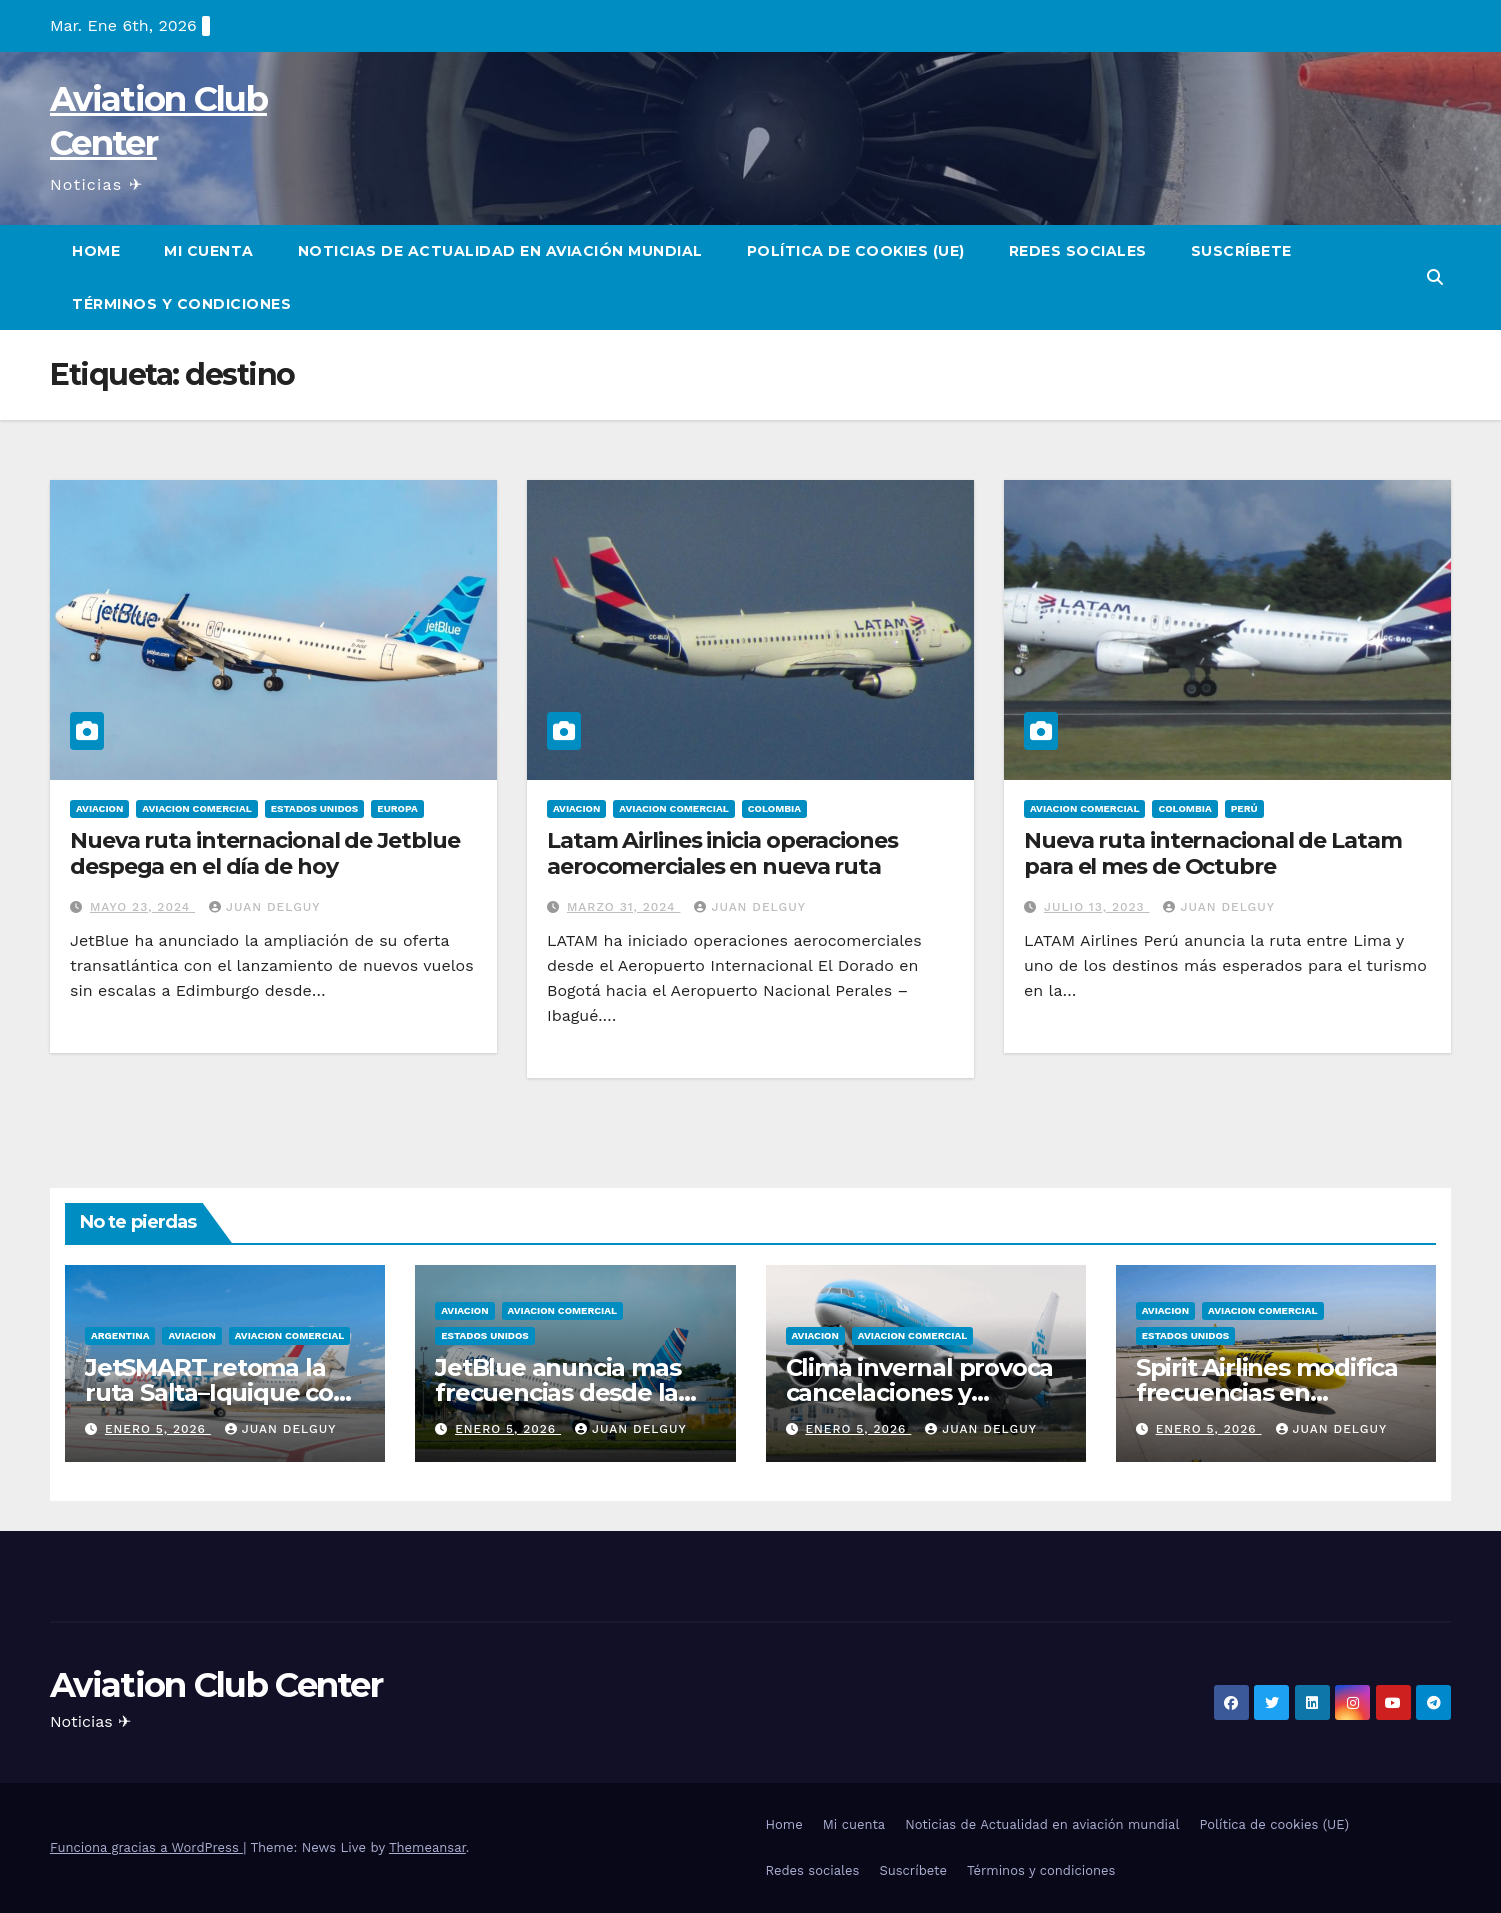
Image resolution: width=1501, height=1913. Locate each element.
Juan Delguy (264, 907)
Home (96, 251)
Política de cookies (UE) (856, 251)
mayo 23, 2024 (142, 907)
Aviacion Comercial (196, 808)
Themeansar (427, 1847)
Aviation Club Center (216, 1685)
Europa (397, 808)
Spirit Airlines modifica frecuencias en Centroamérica (1267, 1392)
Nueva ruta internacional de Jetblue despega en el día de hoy (265, 853)
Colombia (774, 808)
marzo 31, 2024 (624, 907)
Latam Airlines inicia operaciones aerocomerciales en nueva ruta (722, 853)
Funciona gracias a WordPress (146, 1847)
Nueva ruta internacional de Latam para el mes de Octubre (1213, 853)
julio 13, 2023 (1097, 907)
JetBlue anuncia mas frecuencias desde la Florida (557, 1392)
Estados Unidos (315, 808)
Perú (1244, 808)
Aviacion (99, 808)
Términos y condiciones (181, 304)
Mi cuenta (209, 251)
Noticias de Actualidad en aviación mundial (500, 251)
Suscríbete (1241, 251)
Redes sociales (1078, 251)
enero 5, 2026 (158, 1429)
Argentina (120, 1335)
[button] (1435, 277)
